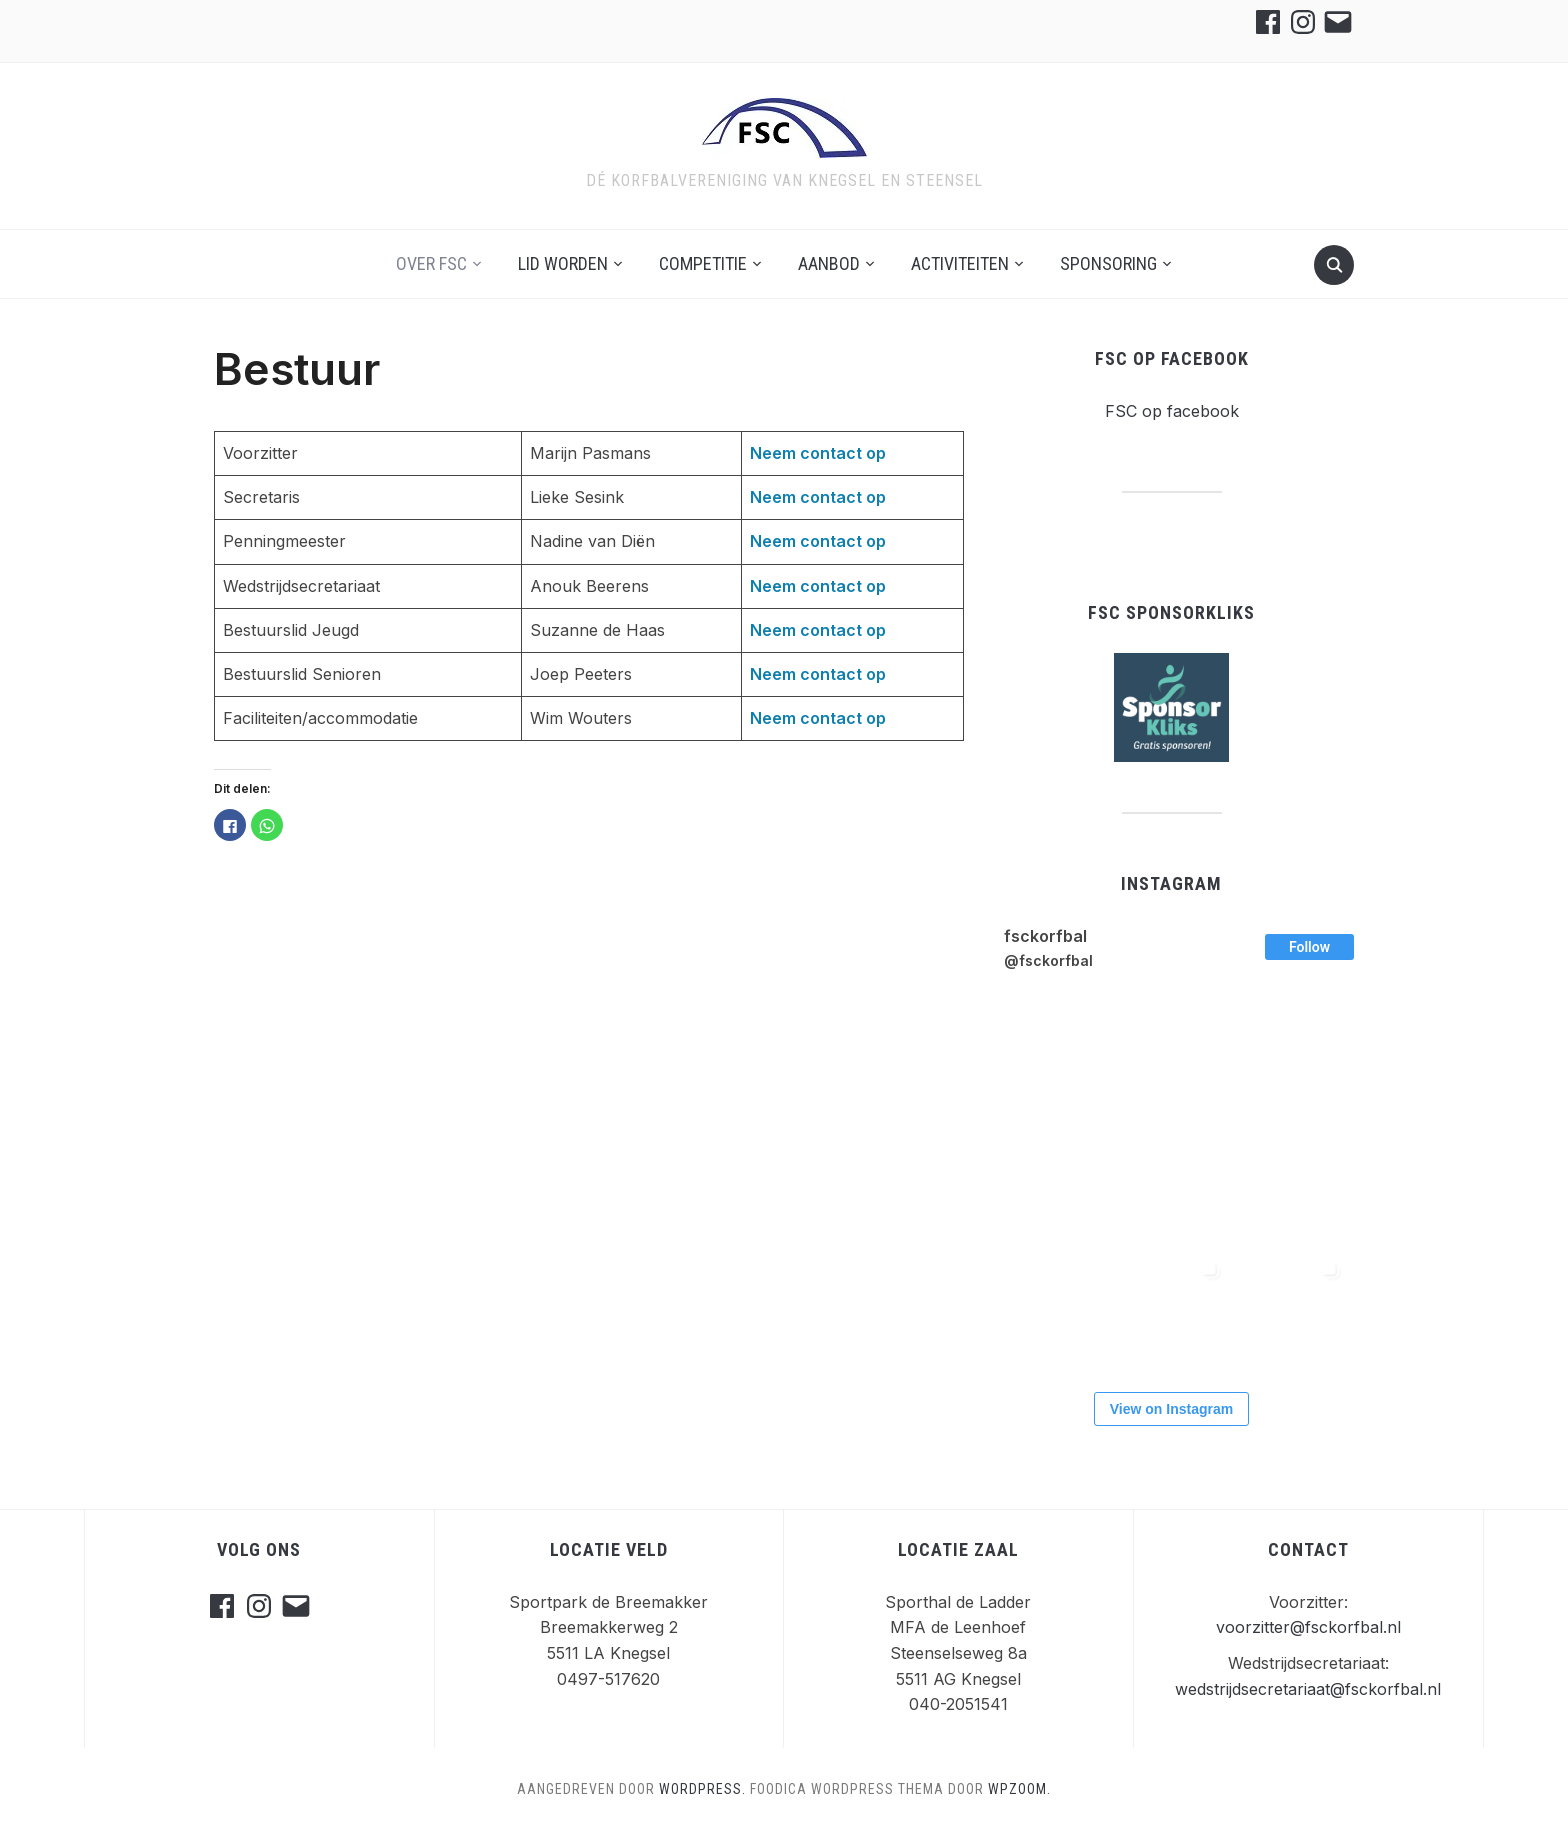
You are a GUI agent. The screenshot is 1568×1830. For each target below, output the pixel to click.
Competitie (703, 263)
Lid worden (563, 263)
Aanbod (829, 263)
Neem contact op (818, 453)
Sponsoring (1108, 263)
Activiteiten (960, 263)
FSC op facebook (1172, 358)
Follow (1309, 947)
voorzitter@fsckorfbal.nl (1308, 1627)
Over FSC (431, 263)
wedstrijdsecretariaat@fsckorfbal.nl (1308, 1689)
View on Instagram (1171, 1409)
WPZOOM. (1019, 1789)
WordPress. (702, 1789)
